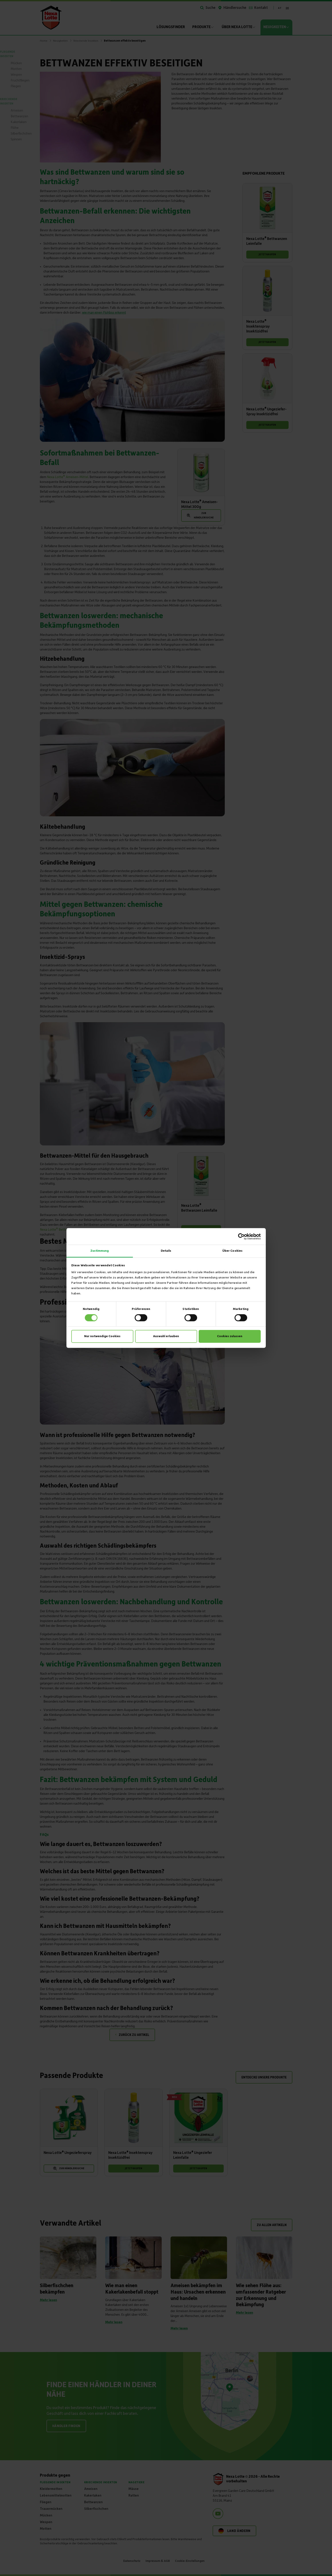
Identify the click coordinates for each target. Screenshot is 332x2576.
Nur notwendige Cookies (102, 1336)
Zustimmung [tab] (99, 1250)
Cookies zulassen (229, 1336)
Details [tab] (166, 1250)
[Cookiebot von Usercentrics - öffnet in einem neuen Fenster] (241, 1236)
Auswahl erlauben (166, 1336)
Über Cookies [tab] (232, 1250)
